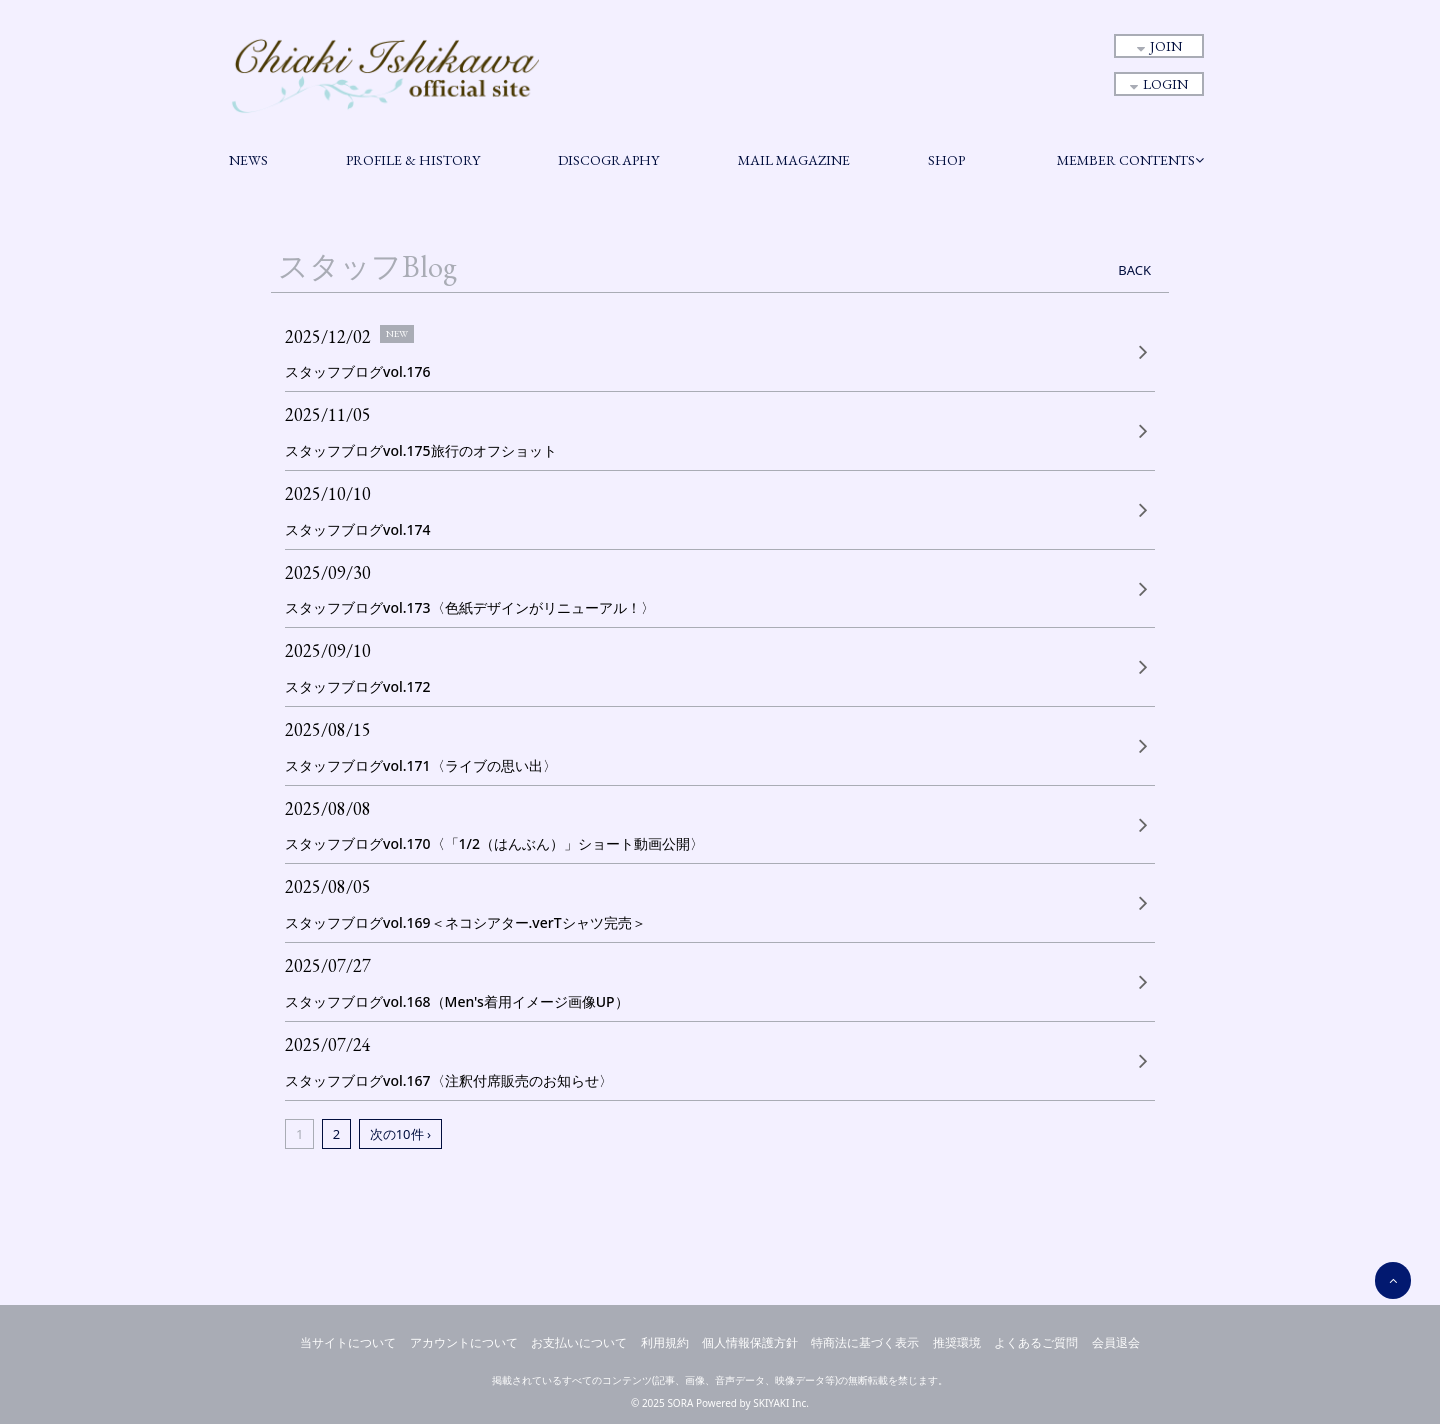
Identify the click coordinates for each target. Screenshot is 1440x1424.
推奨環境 (957, 1342)
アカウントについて (464, 1342)
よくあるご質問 (1036, 1342)
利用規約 (665, 1342)
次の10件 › (400, 1134)
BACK (1134, 270)
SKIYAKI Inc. (781, 1403)
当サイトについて (348, 1342)
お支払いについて (579, 1342)
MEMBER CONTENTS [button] (1130, 160)
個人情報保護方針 (750, 1342)
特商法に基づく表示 (865, 1342)
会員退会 (1116, 1342)
